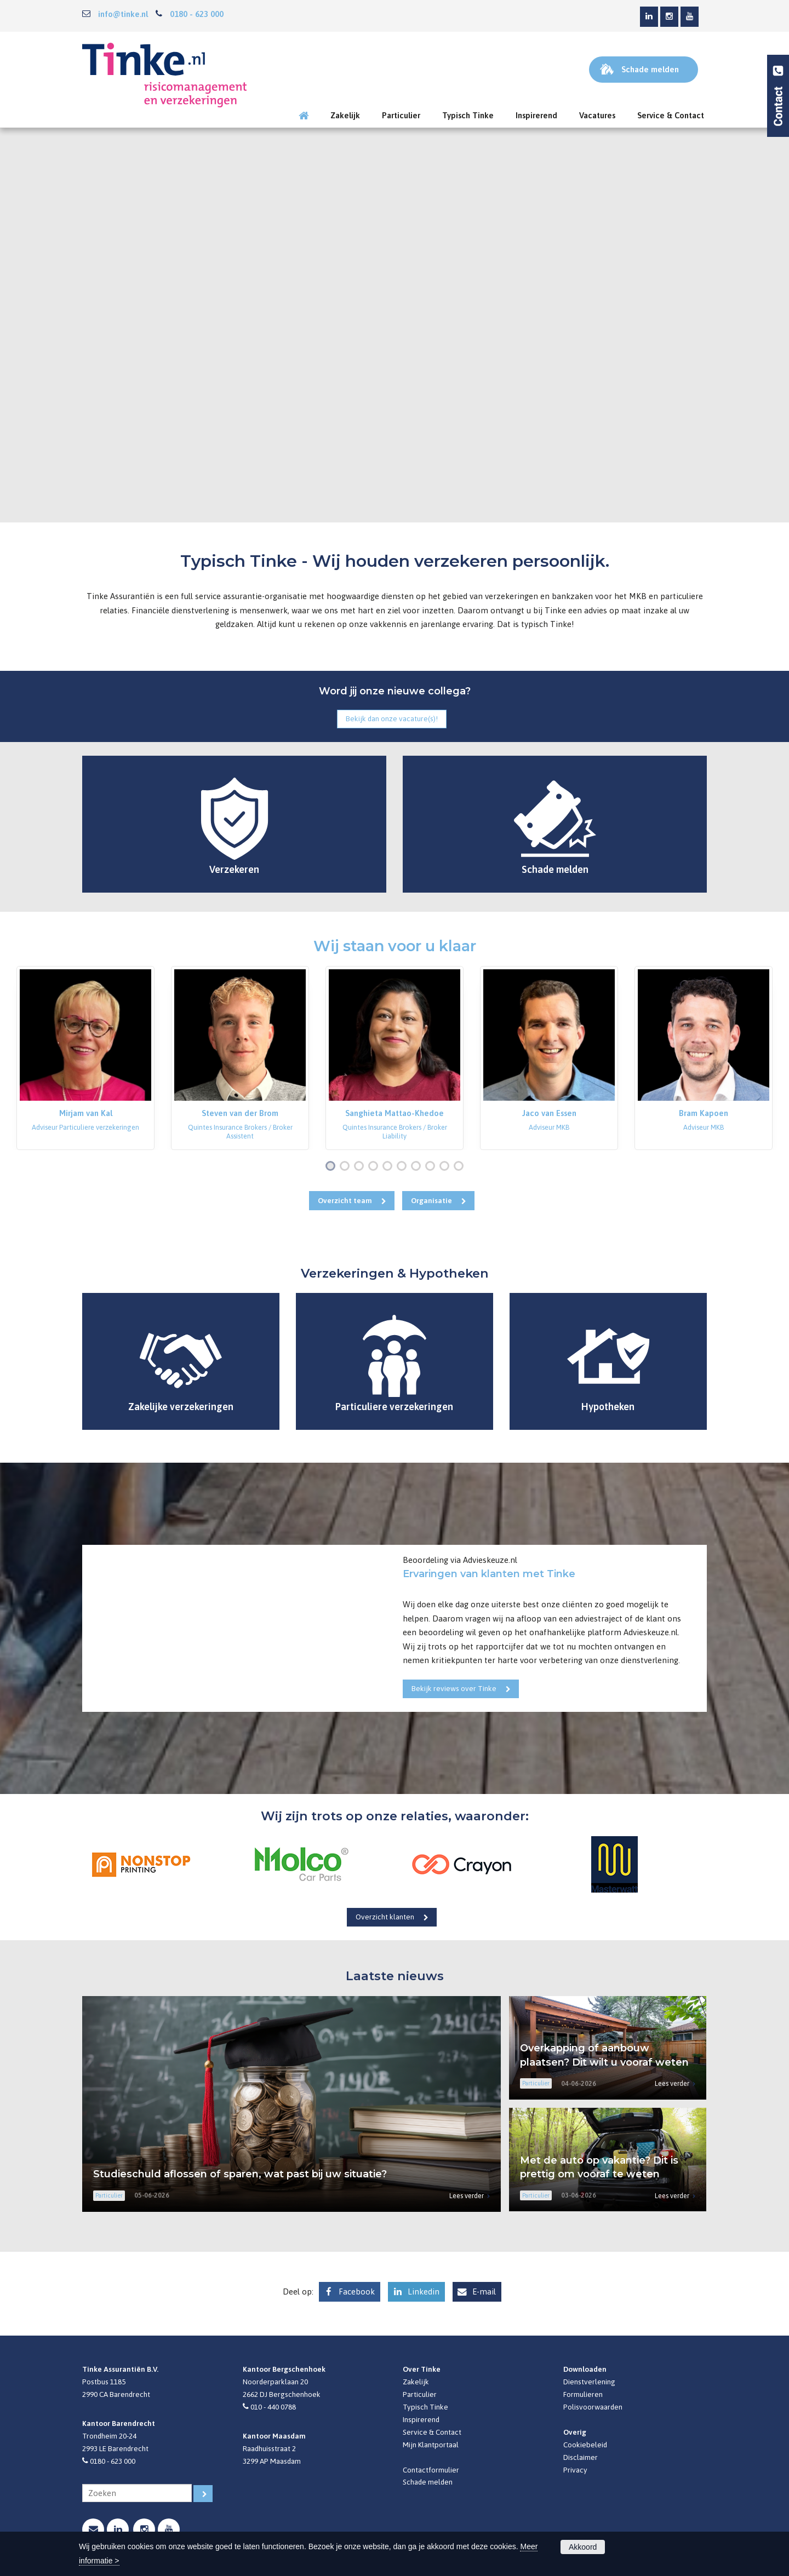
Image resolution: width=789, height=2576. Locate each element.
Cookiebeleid (585, 2444)
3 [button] (361, 1167)
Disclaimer (580, 2457)
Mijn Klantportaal (431, 2444)
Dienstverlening (589, 2381)
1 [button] (332, 1167)
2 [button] (347, 1167)
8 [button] (432, 1167)
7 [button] (418, 1167)
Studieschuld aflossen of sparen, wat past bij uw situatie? (240, 2174)
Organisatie (431, 1200)
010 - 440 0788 (273, 2406)
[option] (85, 1058)
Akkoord (583, 2547)
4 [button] (375, 1167)
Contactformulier (431, 2469)
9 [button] (446, 1167)
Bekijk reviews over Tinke (453, 1688)
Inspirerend (421, 2419)
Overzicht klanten (385, 1916)
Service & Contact (432, 2432)
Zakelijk (416, 2381)
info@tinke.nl (123, 14)
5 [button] (389, 1167)
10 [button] (461, 1167)
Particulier (420, 2394)
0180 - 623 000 (197, 14)
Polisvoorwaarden (592, 2406)
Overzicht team (345, 1200)
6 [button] (404, 1167)
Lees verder (466, 2196)
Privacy (575, 2469)
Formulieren (583, 2394)
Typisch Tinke (425, 2406)
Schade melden (428, 2481)
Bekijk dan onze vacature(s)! (392, 718)
